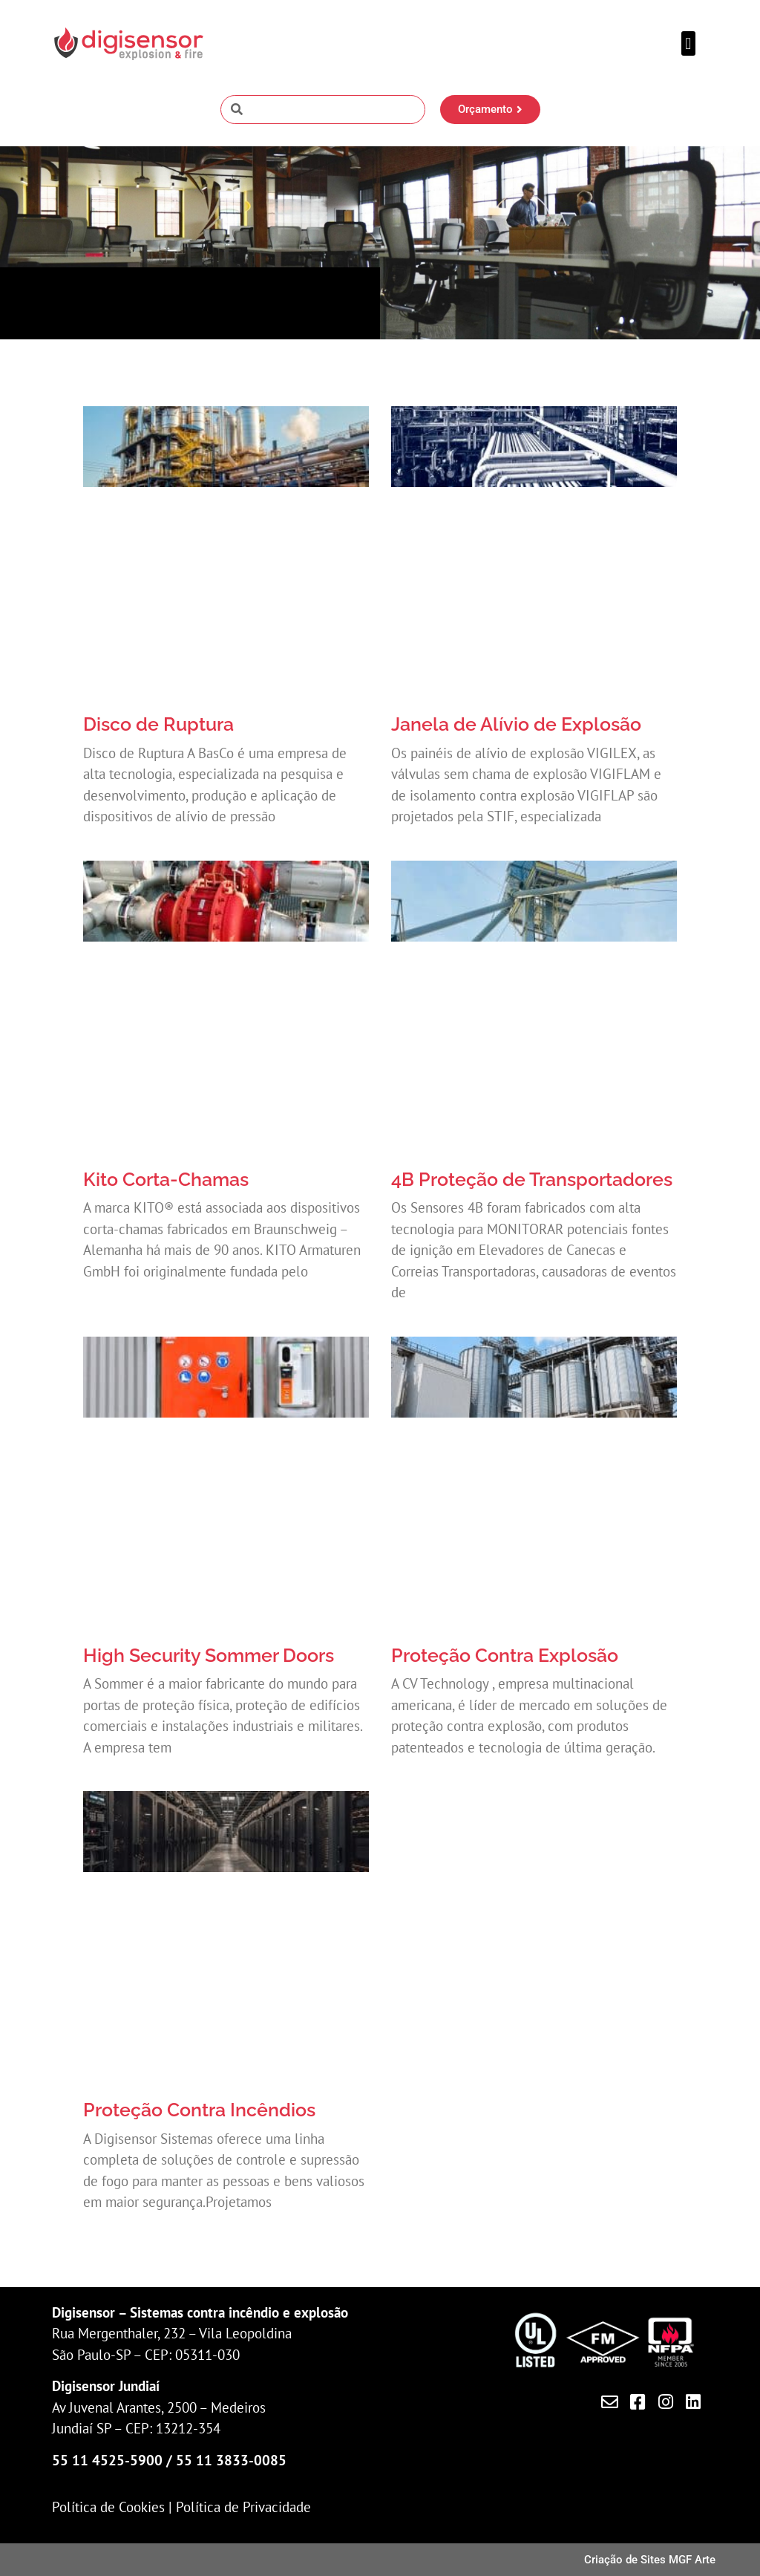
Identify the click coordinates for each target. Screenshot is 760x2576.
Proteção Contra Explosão (504, 1655)
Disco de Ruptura (158, 724)
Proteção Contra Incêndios (199, 2110)
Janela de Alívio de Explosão (516, 724)
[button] (688, 43)
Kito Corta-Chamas (166, 1179)
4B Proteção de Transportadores (531, 1179)
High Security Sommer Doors (208, 1655)
